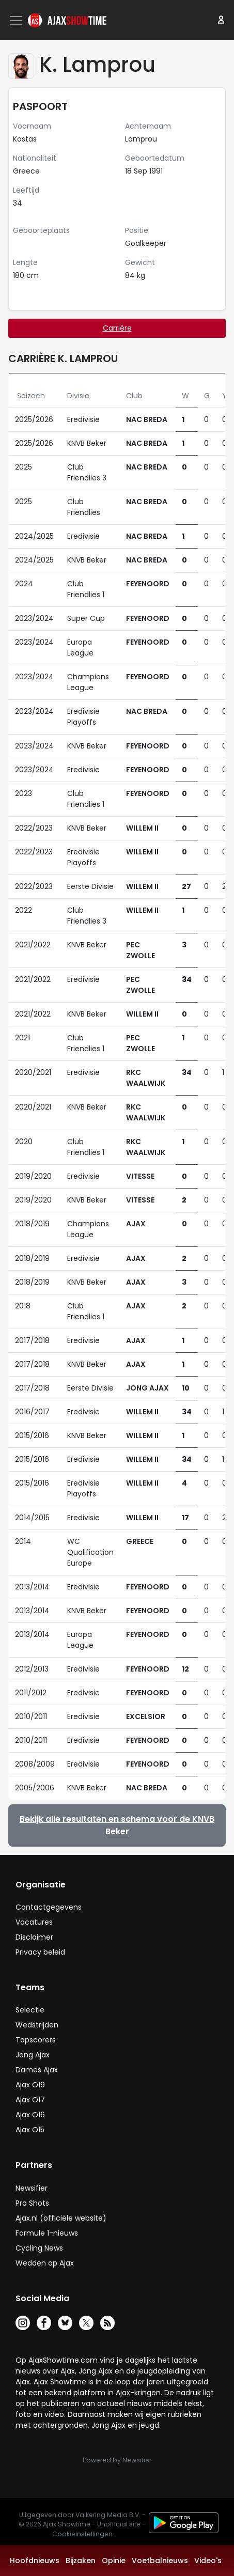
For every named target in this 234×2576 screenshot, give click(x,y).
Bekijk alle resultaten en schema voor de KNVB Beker (117, 1825)
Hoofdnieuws (34, 2560)
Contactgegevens (48, 1907)
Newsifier (31, 2188)
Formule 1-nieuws (46, 2233)
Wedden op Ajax (44, 2263)
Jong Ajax (32, 2055)
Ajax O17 (30, 2100)
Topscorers (35, 2040)
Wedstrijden (36, 2025)
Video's (208, 2560)
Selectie (29, 2010)
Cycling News (39, 2248)
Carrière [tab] (117, 328)
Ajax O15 (29, 2130)
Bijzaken (81, 2560)
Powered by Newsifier (117, 2460)
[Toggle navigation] (17, 20)
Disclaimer (34, 1937)
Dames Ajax (36, 2070)
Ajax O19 (30, 2085)
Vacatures (34, 1922)
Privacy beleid (40, 1952)
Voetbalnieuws (160, 2560)
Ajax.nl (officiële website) (60, 2218)
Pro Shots (32, 2203)
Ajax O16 (30, 2115)
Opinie (114, 2560)
